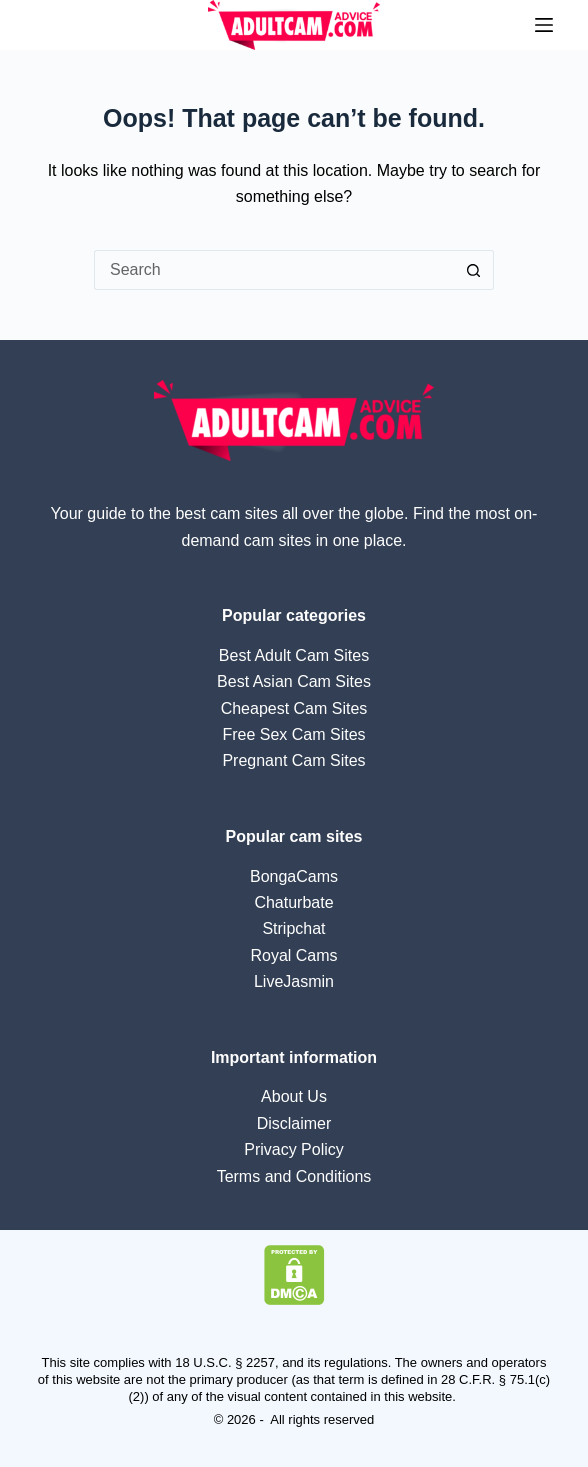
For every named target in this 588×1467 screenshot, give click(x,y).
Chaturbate (293, 902)
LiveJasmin (294, 981)
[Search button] (474, 270)
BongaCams (294, 876)
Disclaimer (294, 1123)
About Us (294, 1096)
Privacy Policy (294, 1149)
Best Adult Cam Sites (294, 655)
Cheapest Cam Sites (294, 708)
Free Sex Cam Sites (293, 734)
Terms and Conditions (294, 1176)
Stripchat (293, 928)
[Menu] (544, 25)
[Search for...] (274, 270)
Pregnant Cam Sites (293, 760)
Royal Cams (293, 955)
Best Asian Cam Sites (294, 681)
